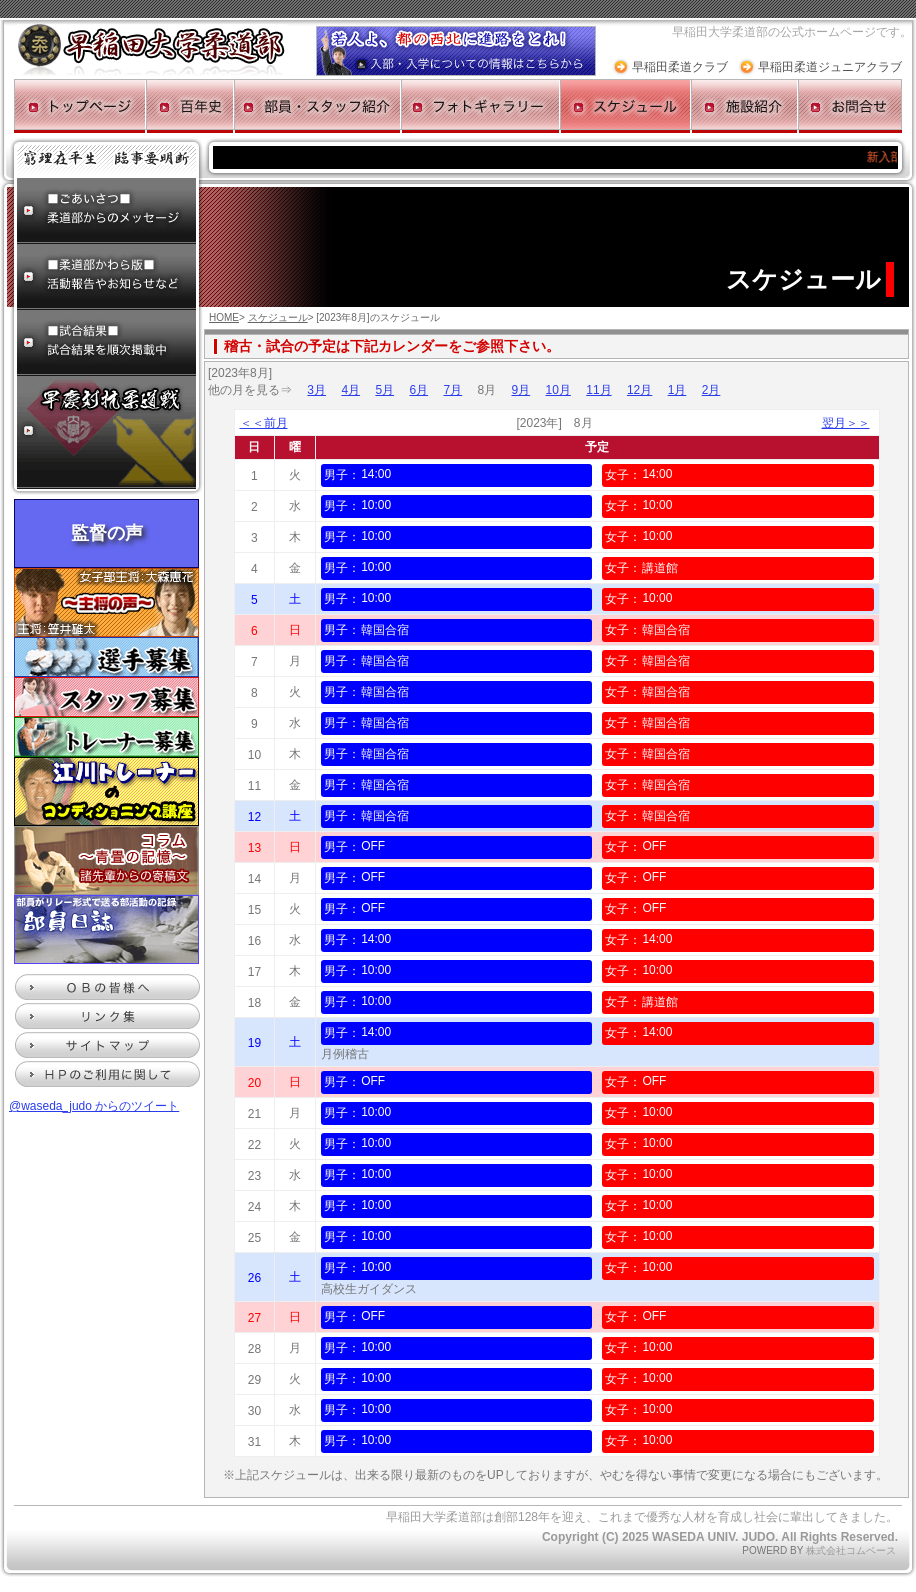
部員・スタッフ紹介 (317, 106)
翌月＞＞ (846, 423)
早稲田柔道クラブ (680, 67)
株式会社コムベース (851, 1550)
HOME (224, 317)
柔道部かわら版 (106, 277)
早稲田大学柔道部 (152, 50)
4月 (350, 390)
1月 (677, 390)
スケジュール (625, 106)
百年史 (190, 106)
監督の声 (107, 533)
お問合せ (850, 106)
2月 (711, 390)
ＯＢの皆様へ (107, 987)
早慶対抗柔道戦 (106, 432)
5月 (384, 390)
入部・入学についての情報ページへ (456, 51)
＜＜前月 (264, 423)
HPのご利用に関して (107, 1074)
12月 (639, 390)
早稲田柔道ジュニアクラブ (830, 67)
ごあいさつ (106, 211)
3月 (316, 390)
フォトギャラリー (480, 106)
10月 (558, 390)
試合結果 (106, 343)
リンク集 (107, 1016)
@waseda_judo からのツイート (94, 1106)
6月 (418, 390)
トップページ (80, 106)
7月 (452, 390)
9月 (521, 390)
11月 (598, 390)
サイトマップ (107, 1045)
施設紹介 (744, 106)
